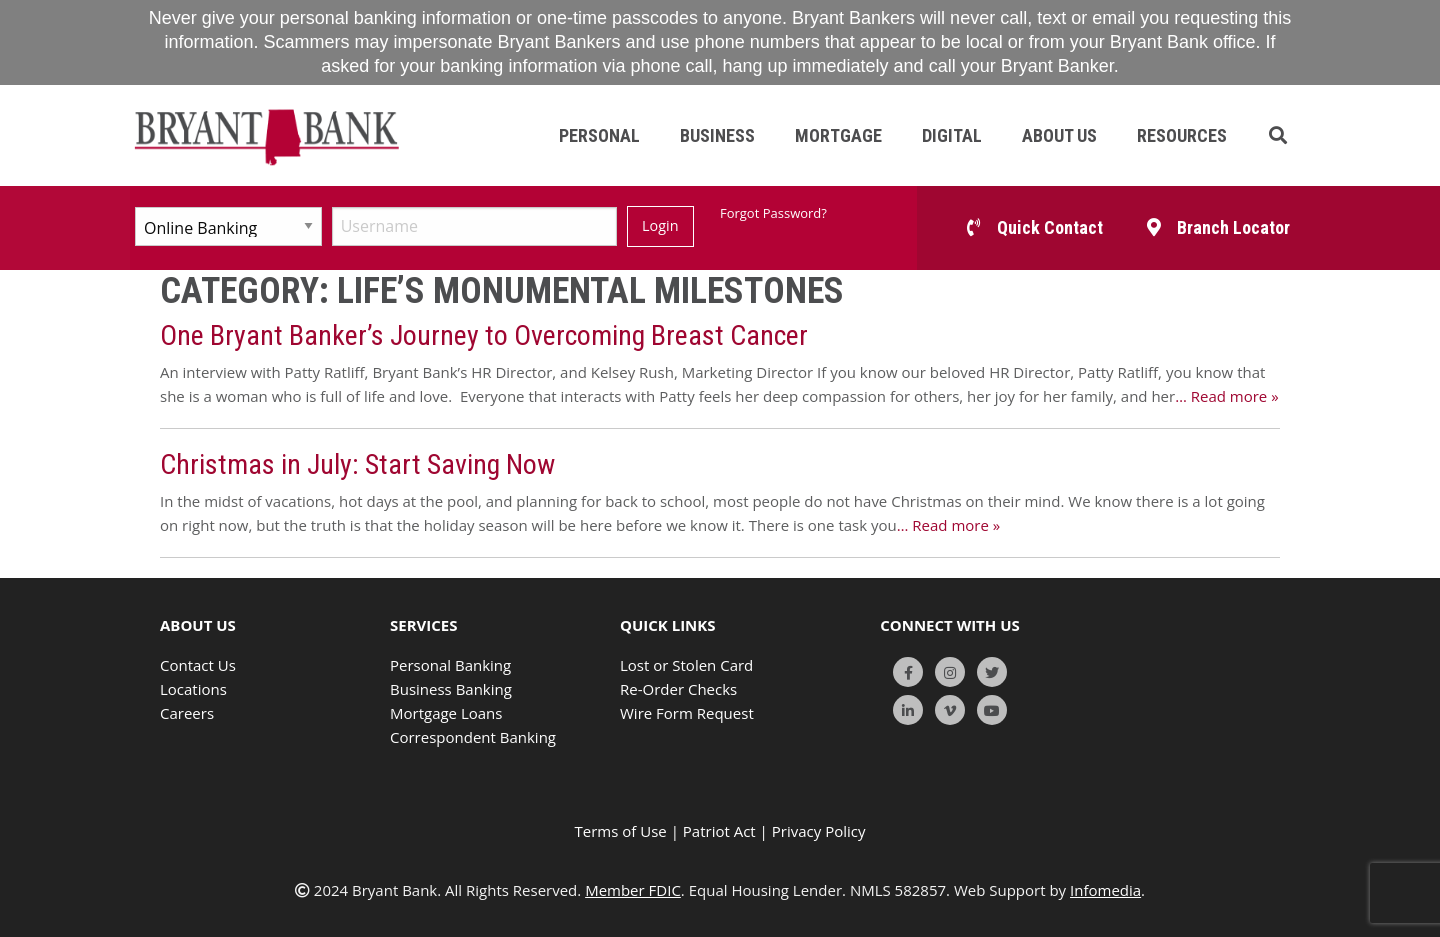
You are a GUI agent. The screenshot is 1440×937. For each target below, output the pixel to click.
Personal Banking (450, 665)
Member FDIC (633, 890)
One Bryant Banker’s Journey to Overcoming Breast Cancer (484, 335)
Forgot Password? (773, 213)
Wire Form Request (687, 713)
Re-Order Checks (678, 689)
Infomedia (1105, 890)
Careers (187, 713)
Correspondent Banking (473, 737)
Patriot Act (719, 831)
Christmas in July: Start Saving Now (357, 464)
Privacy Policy (819, 831)
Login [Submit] (660, 225)
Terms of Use (621, 831)
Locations (193, 689)
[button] (1278, 135)
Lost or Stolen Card (686, 665)
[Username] (474, 226)
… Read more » (1226, 396)
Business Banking (451, 689)
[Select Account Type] (228, 226)
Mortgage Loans (446, 713)
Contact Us (198, 665)
